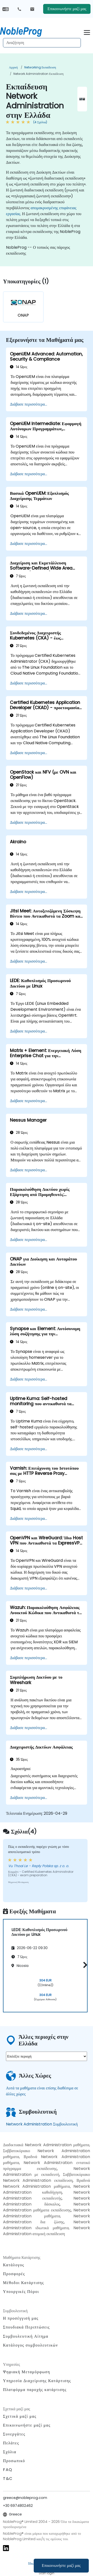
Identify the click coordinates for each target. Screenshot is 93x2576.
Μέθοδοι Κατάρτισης (23, 2283)
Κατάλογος (13, 2265)
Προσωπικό (14, 2461)
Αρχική (13, 67)
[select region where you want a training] (46, 2056)
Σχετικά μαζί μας (19, 2416)
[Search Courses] (42, 42)
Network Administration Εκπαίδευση (38, 74)
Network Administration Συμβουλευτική (42, 2124)
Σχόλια (9, 2452)
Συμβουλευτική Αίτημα (25, 2336)
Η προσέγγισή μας (20, 2318)
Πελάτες (11, 2443)
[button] (84, 1965)
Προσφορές (14, 2274)
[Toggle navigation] (87, 32)
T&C (8, 2478)
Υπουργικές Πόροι (21, 2291)
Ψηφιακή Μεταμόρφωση (26, 2372)
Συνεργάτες (14, 2434)
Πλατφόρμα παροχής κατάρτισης (35, 2389)
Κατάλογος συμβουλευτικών (30, 2345)
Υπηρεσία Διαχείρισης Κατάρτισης (37, 2381)
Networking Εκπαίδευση (40, 67)
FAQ (7, 2470)
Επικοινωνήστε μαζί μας (61, 2565)
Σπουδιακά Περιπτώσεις (26, 2327)
